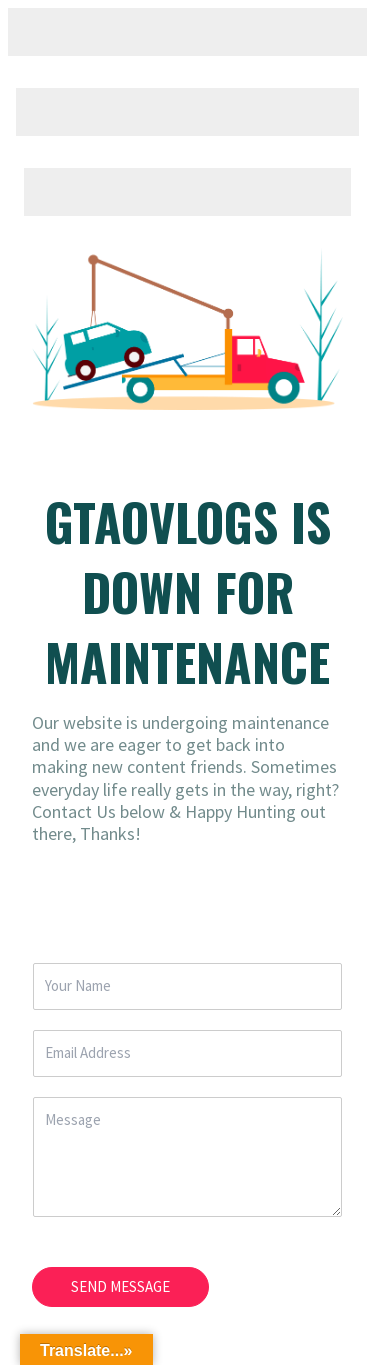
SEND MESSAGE (120, 1286)
